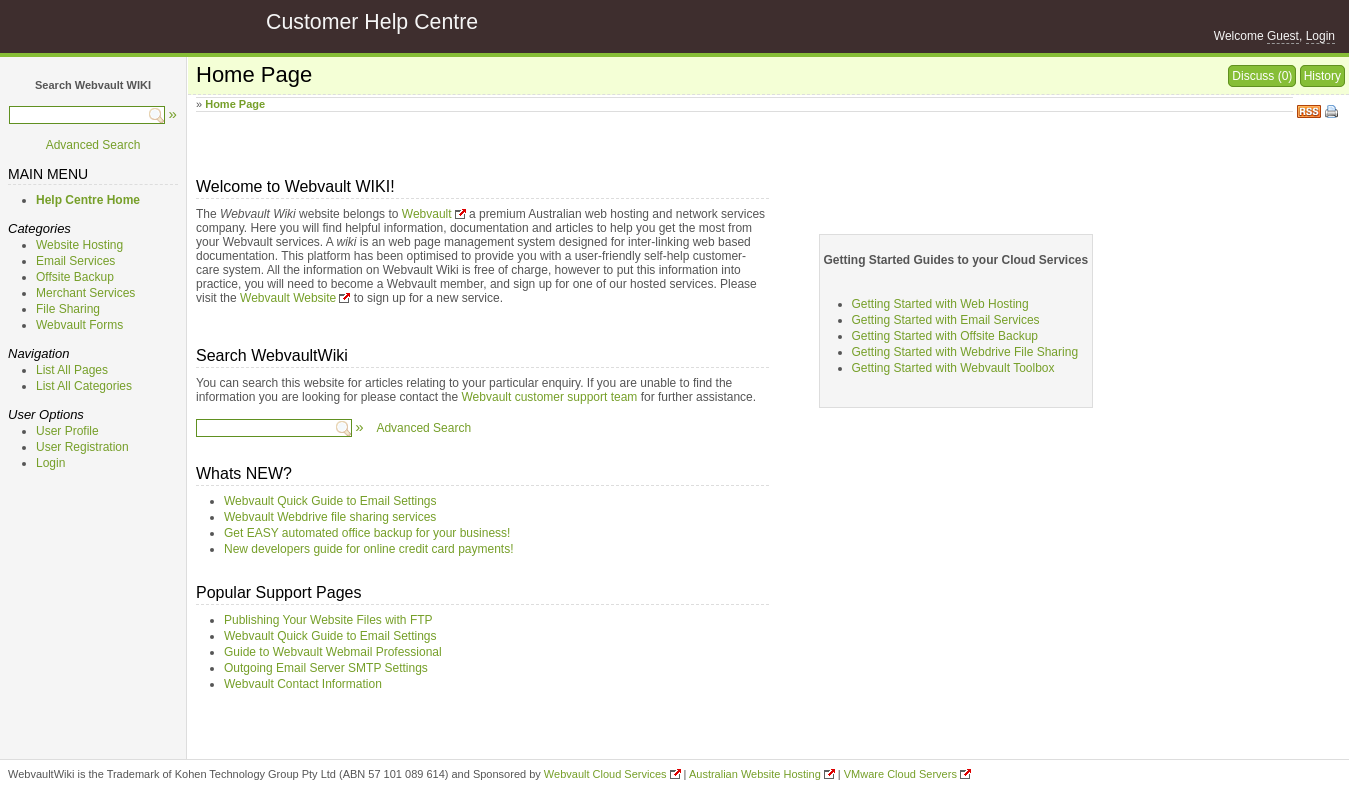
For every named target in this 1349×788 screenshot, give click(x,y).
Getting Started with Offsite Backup (945, 336)
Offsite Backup (75, 277)
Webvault (427, 214)
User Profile (67, 431)
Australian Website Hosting (755, 774)
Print (1333, 113)
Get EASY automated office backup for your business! (367, 533)
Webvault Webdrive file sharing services (330, 517)
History (1322, 76)
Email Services (75, 261)
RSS (1309, 109)
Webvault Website (288, 298)
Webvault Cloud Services (605, 774)
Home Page (235, 104)
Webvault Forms (79, 325)
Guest (1283, 36)
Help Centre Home (88, 200)
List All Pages (72, 370)
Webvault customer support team (550, 397)
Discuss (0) (1262, 76)
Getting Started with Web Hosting (940, 304)
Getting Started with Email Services (946, 320)
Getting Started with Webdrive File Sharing (965, 352)
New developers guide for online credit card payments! (369, 549)
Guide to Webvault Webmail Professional (333, 652)
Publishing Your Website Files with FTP (328, 620)
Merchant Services (85, 293)
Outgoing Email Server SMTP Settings (326, 668)
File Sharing (68, 309)
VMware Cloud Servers (900, 774)
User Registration (82, 447)
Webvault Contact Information (303, 684)
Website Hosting (79, 245)
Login (1320, 36)
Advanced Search (93, 145)
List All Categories (84, 386)
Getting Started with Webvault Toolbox (953, 368)
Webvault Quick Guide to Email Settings (330, 501)
